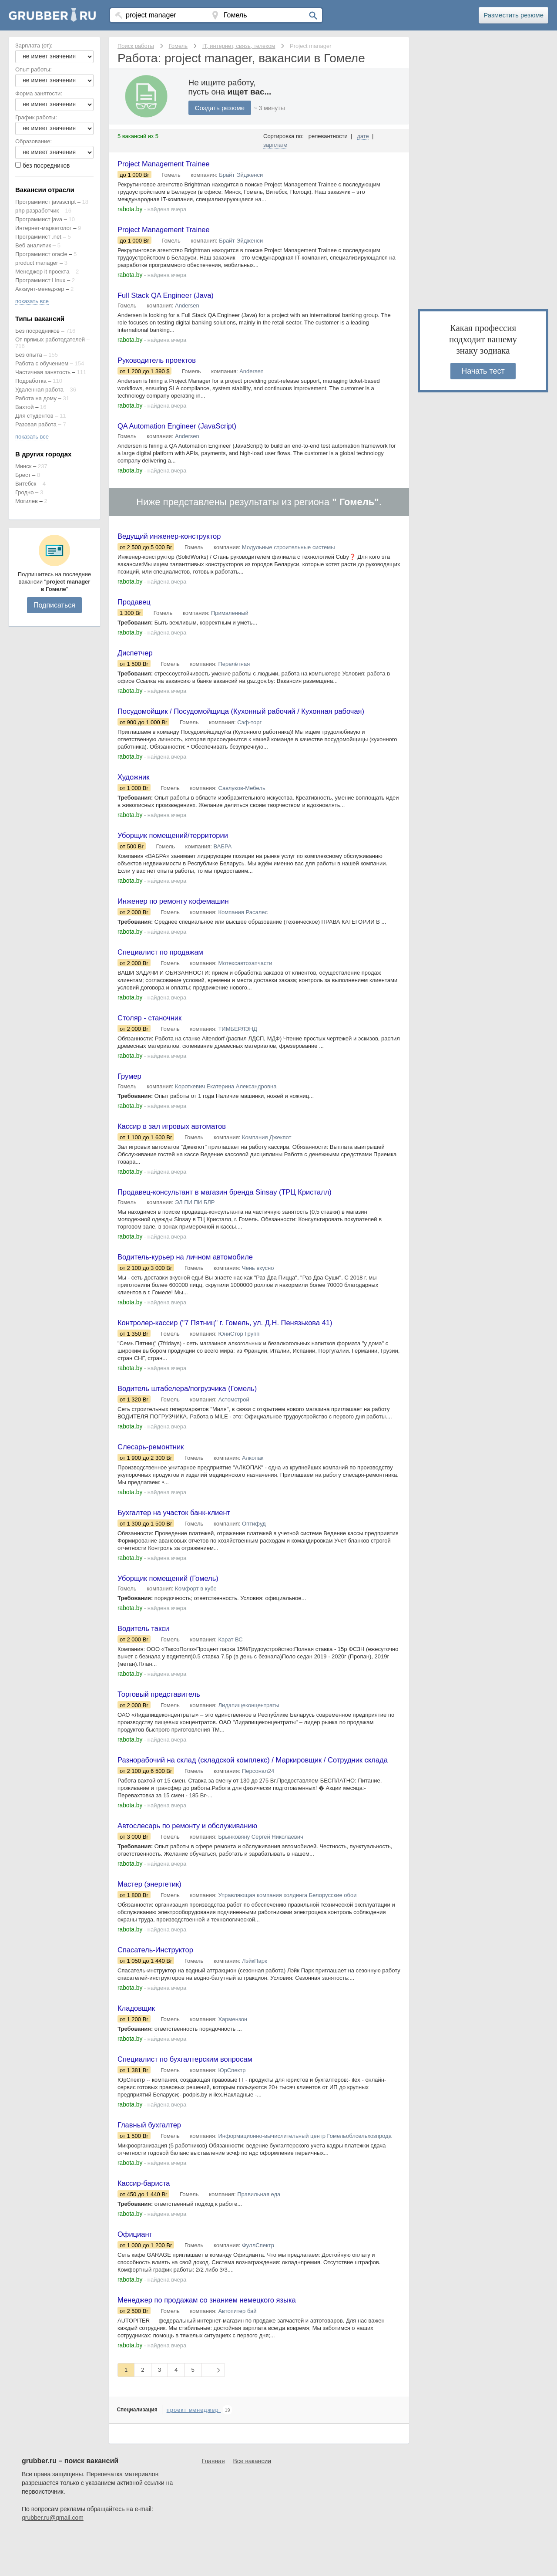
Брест (22, 475)
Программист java (38, 219)
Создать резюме (221, 107)
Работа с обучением (41, 363)
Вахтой (24, 407)
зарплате (275, 145)
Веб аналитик (33, 245)
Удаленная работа (39, 389)
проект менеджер (194, 2451)
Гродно (24, 492)
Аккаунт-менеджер (39, 289)
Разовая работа (36, 424)
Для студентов (34, 415)
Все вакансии (252, 2501)
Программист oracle (41, 254)
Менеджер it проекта (42, 271)
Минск (23, 466)
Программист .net (38, 236)
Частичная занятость (42, 372)
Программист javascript (45, 202)
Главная (213, 2501)
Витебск (25, 483)
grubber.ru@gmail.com (53, 2558)
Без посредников (37, 330)
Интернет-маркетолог (43, 228)
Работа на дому (36, 398)
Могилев (26, 501)
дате (363, 136)
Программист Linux (40, 280)
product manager (36, 263)
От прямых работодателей (50, 339)
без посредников (46, 165)
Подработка (31, 381)
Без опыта (28, 354)
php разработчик (37, 210)
